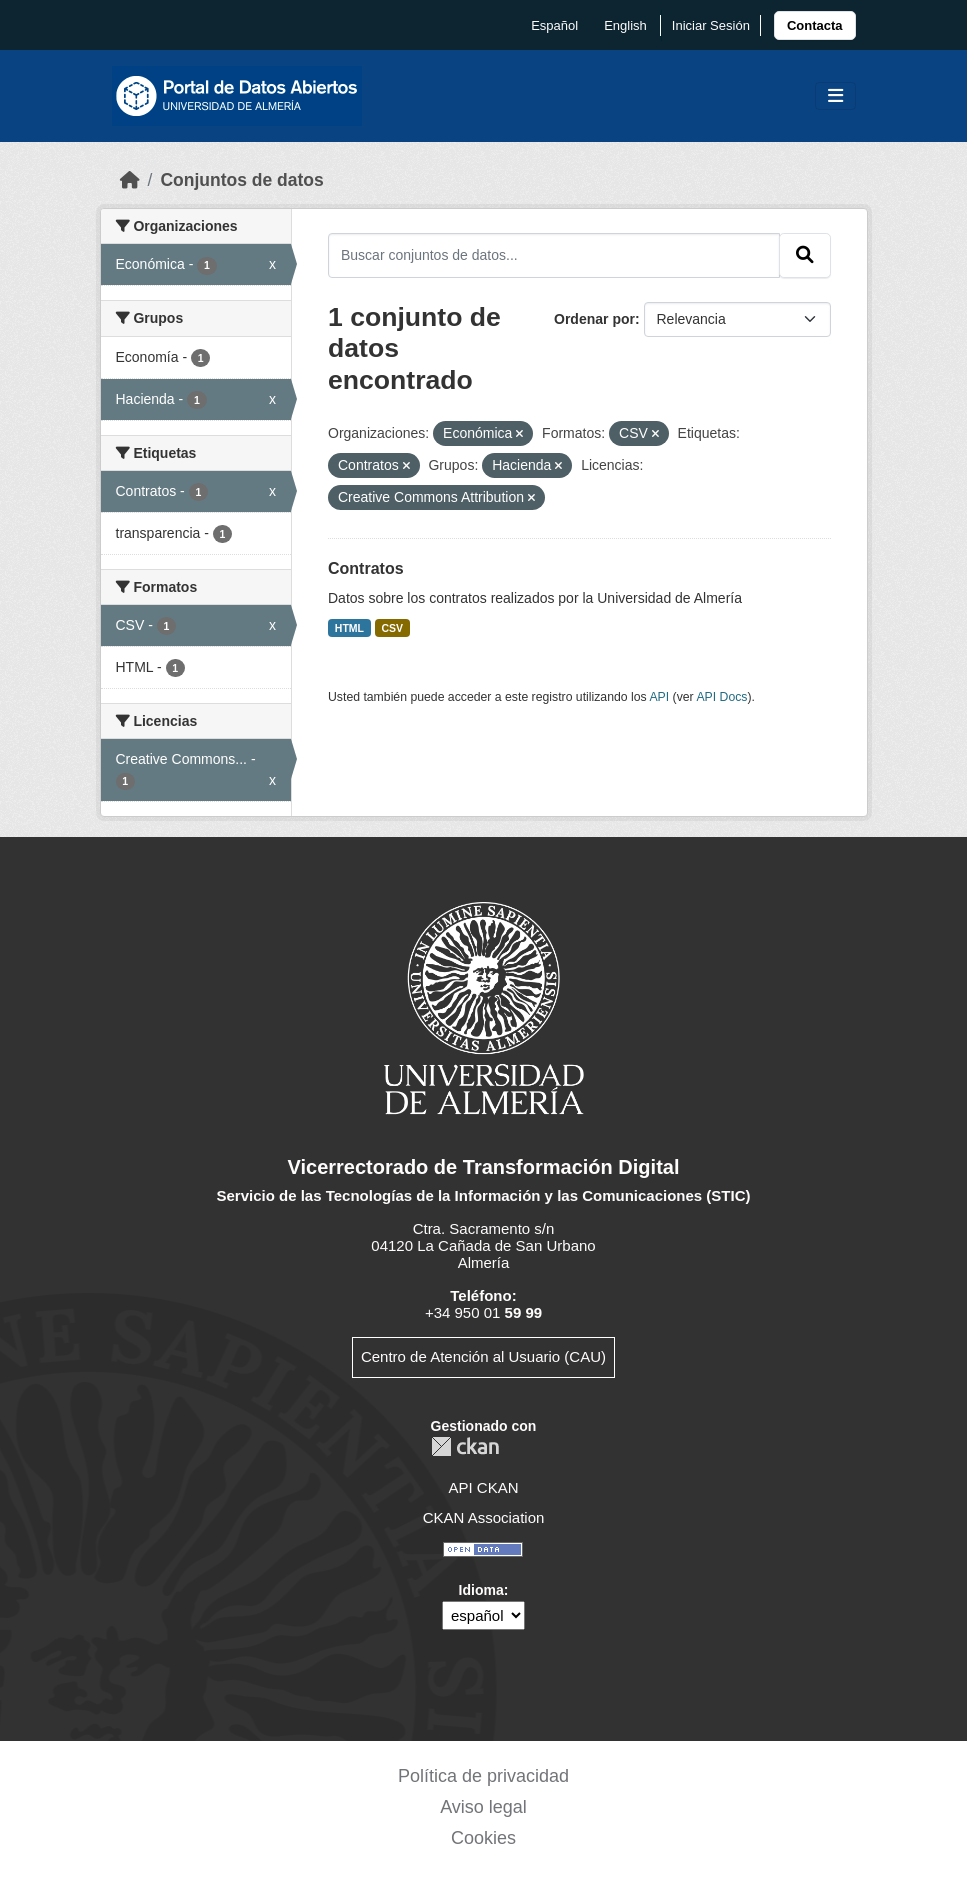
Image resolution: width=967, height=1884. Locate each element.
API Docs (721, 697)
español (554, 25)
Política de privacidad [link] (483, 1776)
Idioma (481, 1590)
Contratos (366, 568)
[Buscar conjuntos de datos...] (554, 255)
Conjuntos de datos (241, 180)
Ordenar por (594, 319)
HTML (349, 628)
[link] (815, 25)
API (659, 697)
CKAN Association (484, 1517)
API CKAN (483, 1487)
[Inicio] (130, 180)
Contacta (815, 25)
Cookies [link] (483, 1838)
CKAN (465, 1446)
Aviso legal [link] (483, 1807)
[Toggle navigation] (835, 96)
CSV (393, 628)
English (625, 25)
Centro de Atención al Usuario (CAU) (483, 1356)
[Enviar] (805, 255)
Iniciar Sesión (711, 25)
